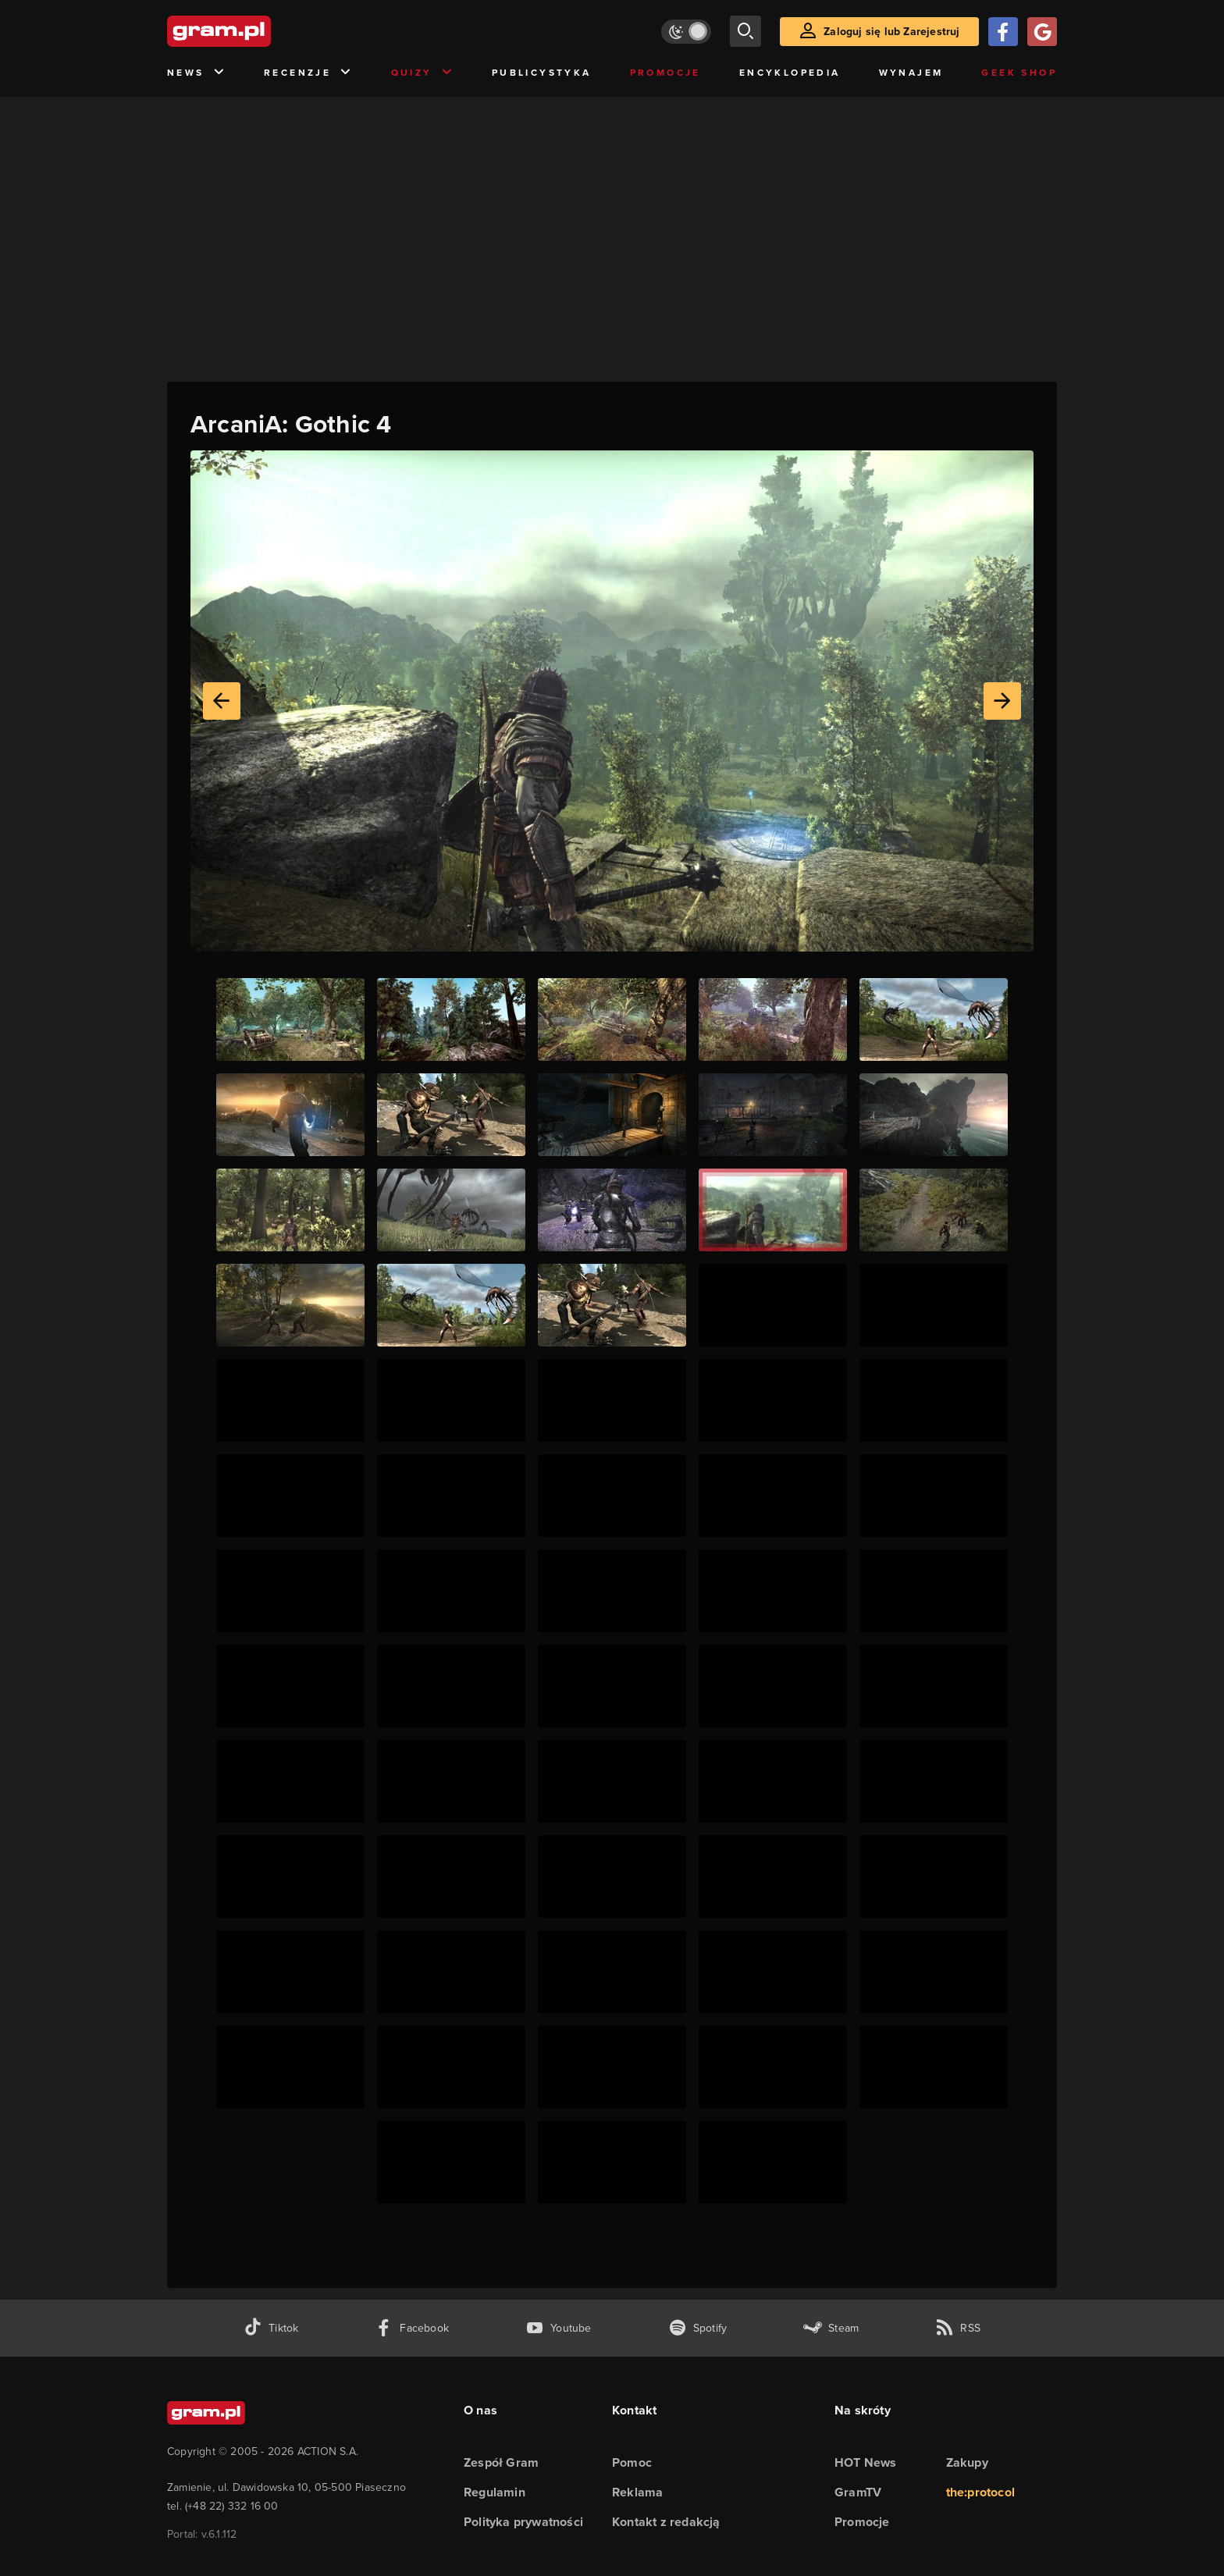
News (196, 73)
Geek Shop (1019, 73)
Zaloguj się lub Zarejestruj (891, 31)
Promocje (665, 73)
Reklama (637, 2492)
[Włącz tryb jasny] (686, 32)
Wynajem (911, 73)
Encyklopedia (790, 73)
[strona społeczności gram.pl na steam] (831, 2328)
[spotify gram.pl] (698, 2328)
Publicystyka (542, 73)
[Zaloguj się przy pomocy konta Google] (1042, 31)
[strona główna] (257, 31)
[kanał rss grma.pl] (957, 2328)
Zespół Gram (501, 2462)
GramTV (857, 2492)
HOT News (865, 2462)
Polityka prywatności (523, 2522)
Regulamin (494, 2492)
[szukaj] (745, 31)
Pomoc (632, 2462)
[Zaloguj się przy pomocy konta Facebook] (1003, 31)
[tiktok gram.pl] (271, 2328)
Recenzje (308, 73)
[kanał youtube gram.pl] (558, 2328)
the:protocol (980, 2492)
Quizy (422, 73)
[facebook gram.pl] (412, 2328)
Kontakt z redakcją (666, 2522)
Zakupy (967, 2462)
